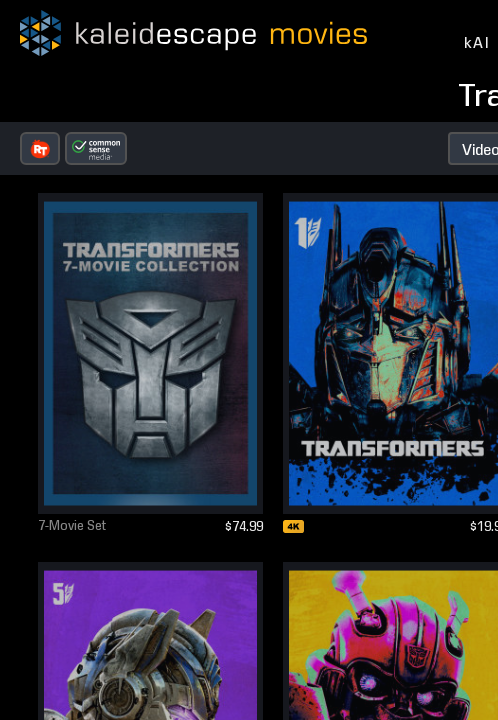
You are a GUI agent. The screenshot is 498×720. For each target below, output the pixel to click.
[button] (40, 148)
